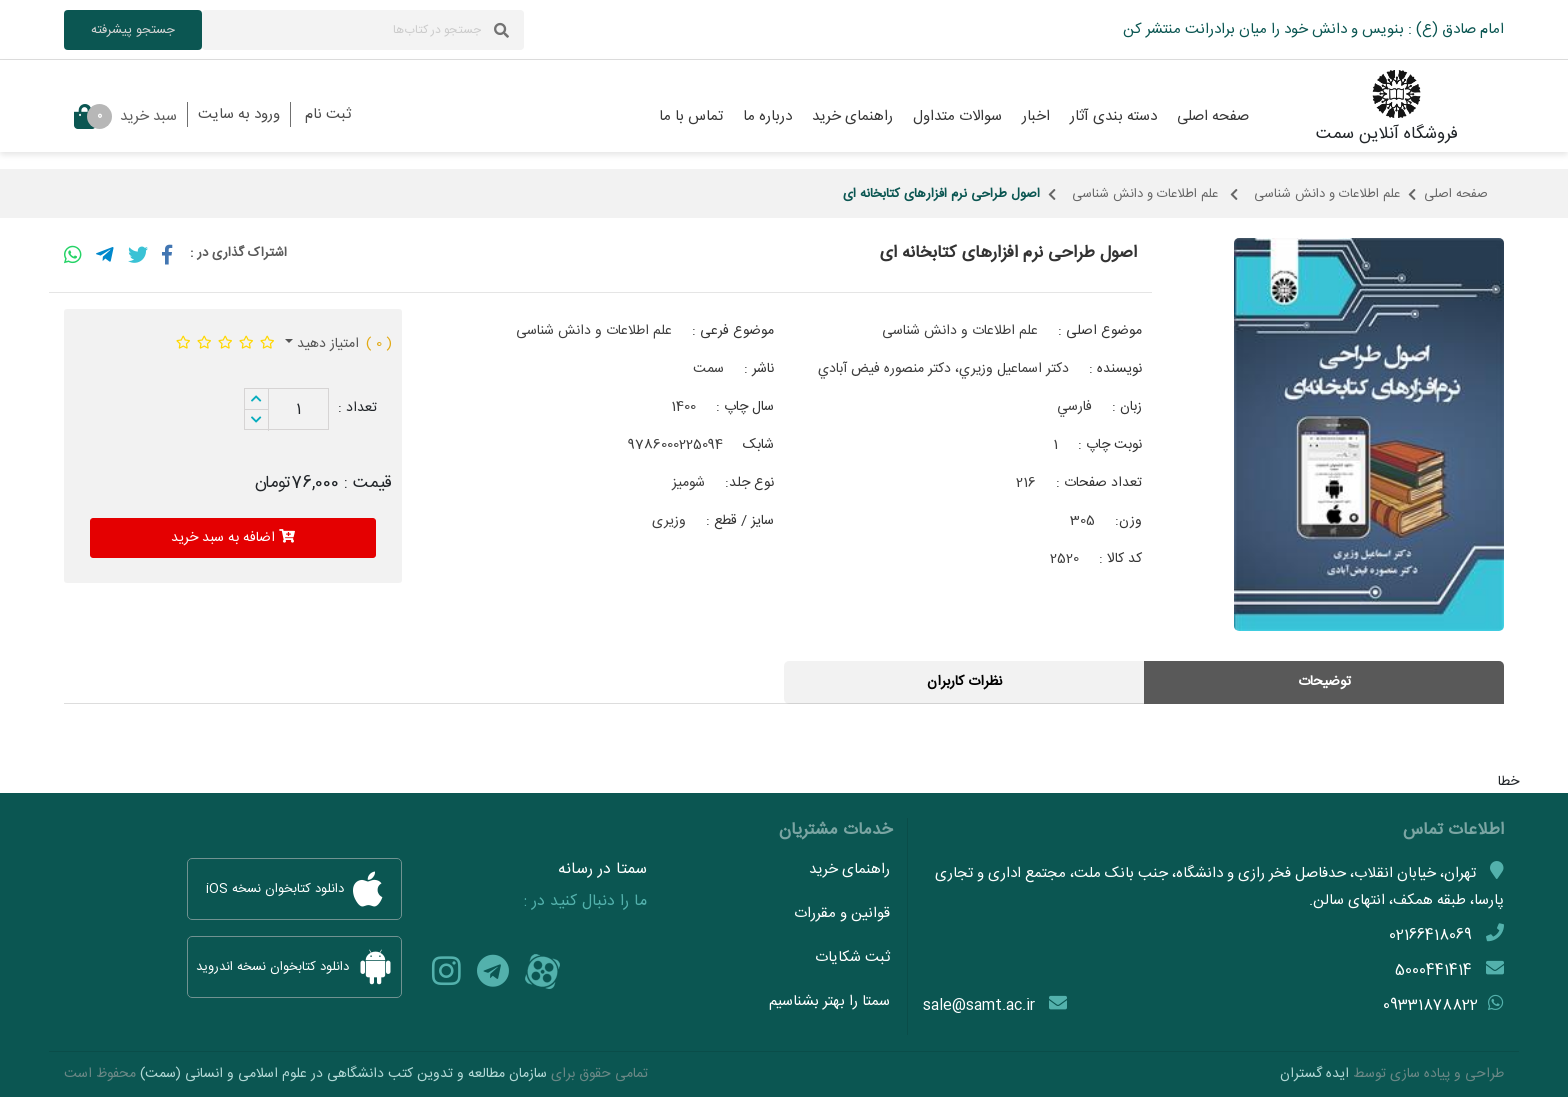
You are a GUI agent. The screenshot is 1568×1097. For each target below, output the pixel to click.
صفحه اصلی (1456, 194)
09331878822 (1430, 1005)
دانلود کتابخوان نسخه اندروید (294, 967)
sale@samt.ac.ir (979, 1005)
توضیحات (1324, 682)
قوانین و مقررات (842, 913)
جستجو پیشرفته (133, 30)
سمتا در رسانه (602, 870)
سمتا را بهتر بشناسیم (829, 1001)
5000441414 (1433, 970)
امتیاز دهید (326, 344)
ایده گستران (1314, 1074)
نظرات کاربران (964, 682)
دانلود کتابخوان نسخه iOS (294, 889)
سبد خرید (125, 116)
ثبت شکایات (852, 957)
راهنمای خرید (849, 869)
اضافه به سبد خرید (233, 538)
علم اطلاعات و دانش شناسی (1327, 194)
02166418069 (1430, 935)
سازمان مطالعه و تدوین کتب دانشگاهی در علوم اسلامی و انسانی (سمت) (343, 1074)
